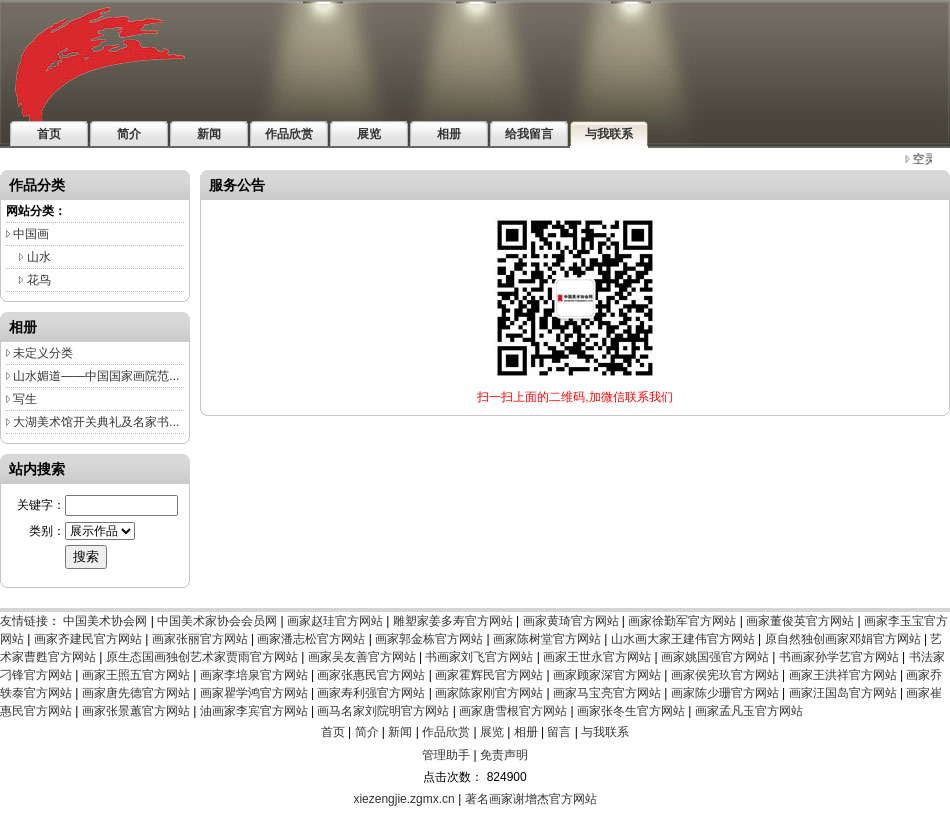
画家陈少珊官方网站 (725, 693)
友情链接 (24, 621)
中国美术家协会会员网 (217, 621)
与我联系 (605, 732)
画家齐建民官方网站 (88, 639)
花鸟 (39, 280)
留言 (559, 732)
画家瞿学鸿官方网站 (254, 693)
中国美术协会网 (105, 621)
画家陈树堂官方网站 (547, 639)
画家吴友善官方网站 (362, 657)
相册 (526, 732)
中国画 (31, 234)
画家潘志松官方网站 (311, 639)
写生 (25, 399)
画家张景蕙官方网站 (136, 711)
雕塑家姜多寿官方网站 (453, 621)
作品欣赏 (446, 732)
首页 (333, 732)
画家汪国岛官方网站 (843, 693)
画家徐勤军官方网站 (682, 621)
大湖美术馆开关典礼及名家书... (96, 422)
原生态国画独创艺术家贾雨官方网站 (202, 657)
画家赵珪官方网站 (335, 621)
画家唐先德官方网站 (136, 693)
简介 (367, 732)
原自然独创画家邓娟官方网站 (843, 639)
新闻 (400, 732)
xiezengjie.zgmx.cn (403, 799)
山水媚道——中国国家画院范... (96, 376)
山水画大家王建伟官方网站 (683, 639)
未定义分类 (43, 353)
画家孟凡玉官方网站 (749, 711)
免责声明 (504, 755)
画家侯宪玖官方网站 (725, 675)
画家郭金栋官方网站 (429, 639)
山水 (39, 257)
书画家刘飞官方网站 (479, 657)
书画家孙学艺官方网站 (839, 657)
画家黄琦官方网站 (571, 621)
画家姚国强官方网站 (715, 657)
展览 (492, 732)
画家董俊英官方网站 (800, 621)
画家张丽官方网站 (200, 639)
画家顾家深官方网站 (607, 675)
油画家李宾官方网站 (254, 711)
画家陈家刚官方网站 (489, 693)
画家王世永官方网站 (597, 657)
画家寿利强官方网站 (371, 693)
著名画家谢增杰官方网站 (531, 799)
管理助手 (446, 755)
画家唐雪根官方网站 (513, 711)
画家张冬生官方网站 (631, 711)
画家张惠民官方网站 (371, 675)
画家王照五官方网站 (136, 675)
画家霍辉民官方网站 (489, 675)
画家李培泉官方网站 (254, 675)
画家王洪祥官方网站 (843, 675)
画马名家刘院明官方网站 (383, 711)
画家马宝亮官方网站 (607, 693)
